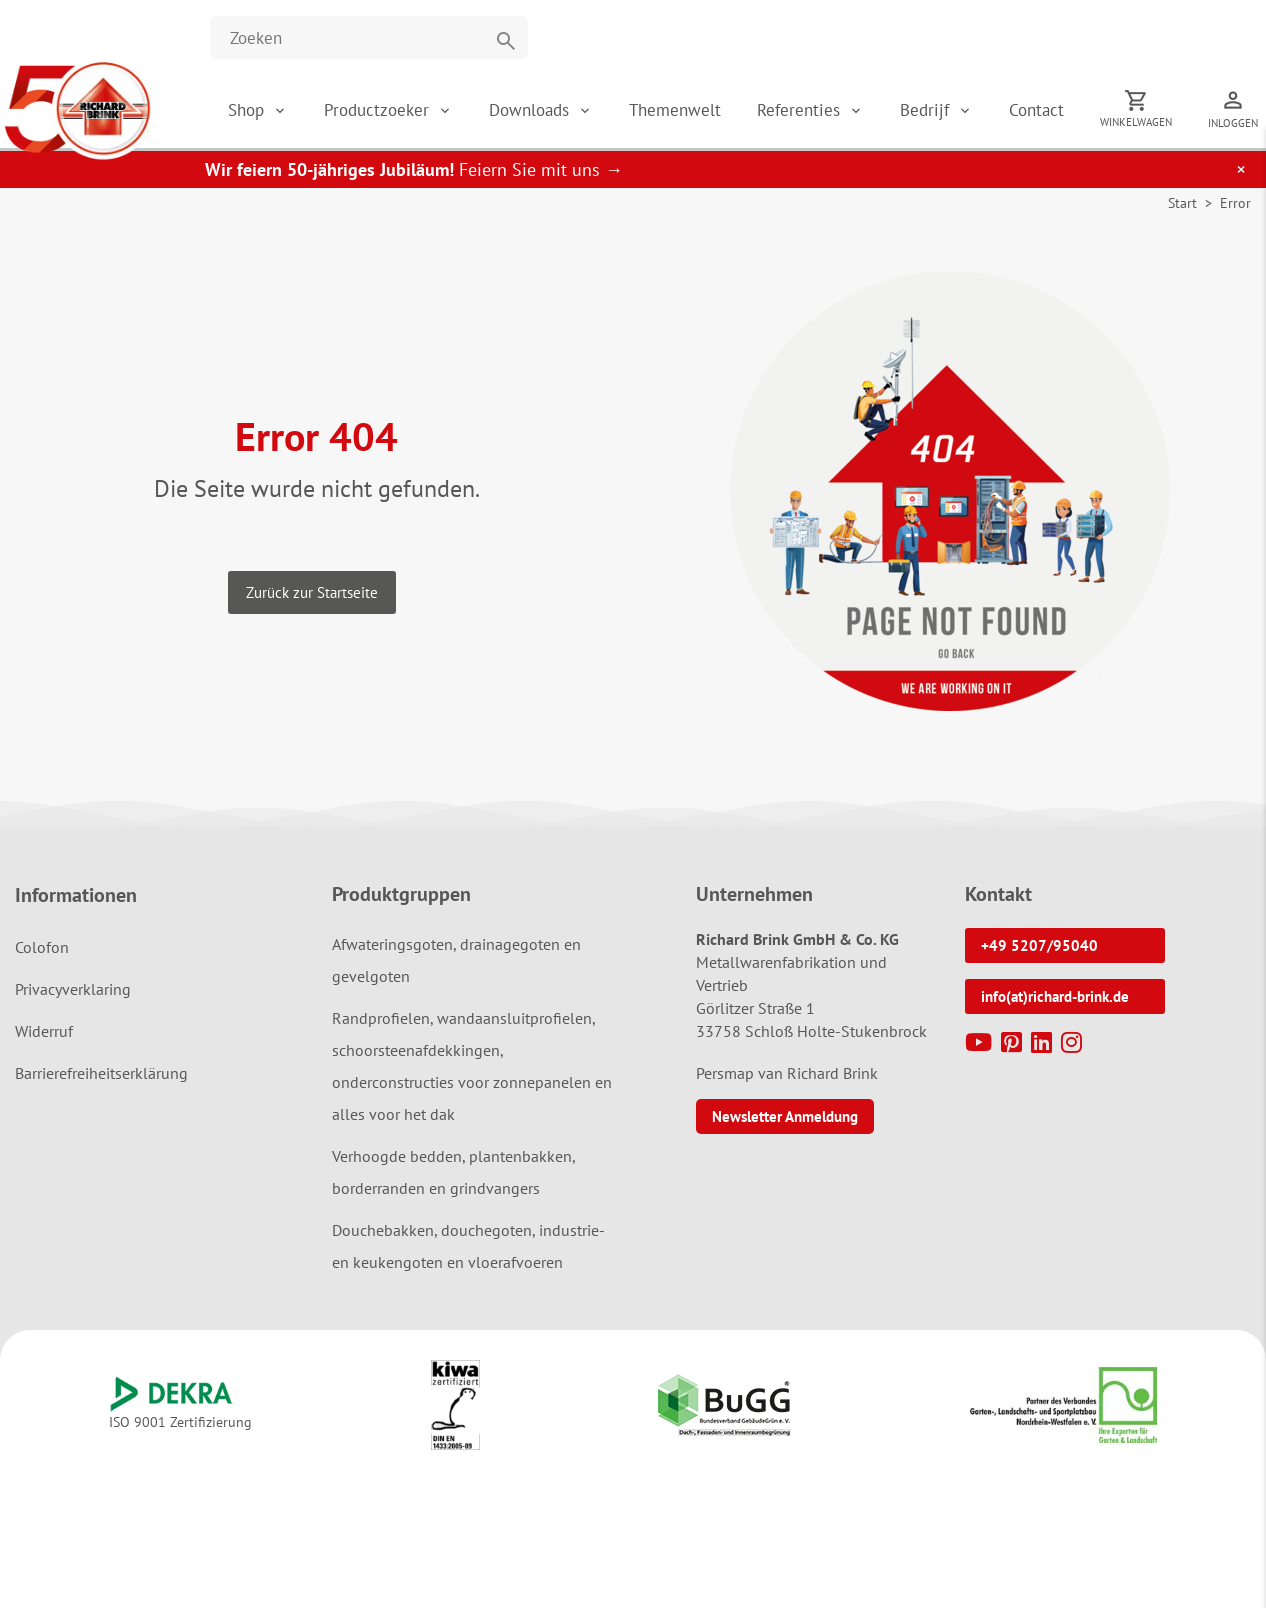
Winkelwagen (1136, 122)
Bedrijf (927, 110)
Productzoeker (379, 110)
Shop (246, 110)
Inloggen (1233, 123)
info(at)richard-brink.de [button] (1055, 996)
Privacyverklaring (73, 989)
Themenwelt (675, 110)
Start (1182, 203)
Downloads (531, 110)
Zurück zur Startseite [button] (312, 592)
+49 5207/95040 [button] (1039, 945)
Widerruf (44, 1031)
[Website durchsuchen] (369, 37)
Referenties (801, 110)
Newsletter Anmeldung (785, 1116)
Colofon (42, 947)
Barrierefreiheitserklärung (101, 1073)
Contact (1036, 110)
